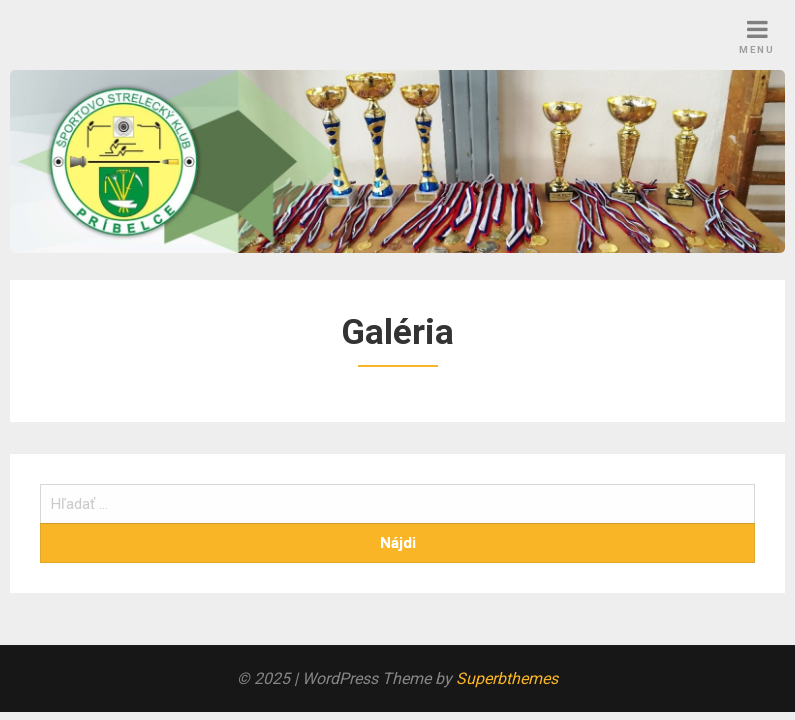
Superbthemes (507, 678)
